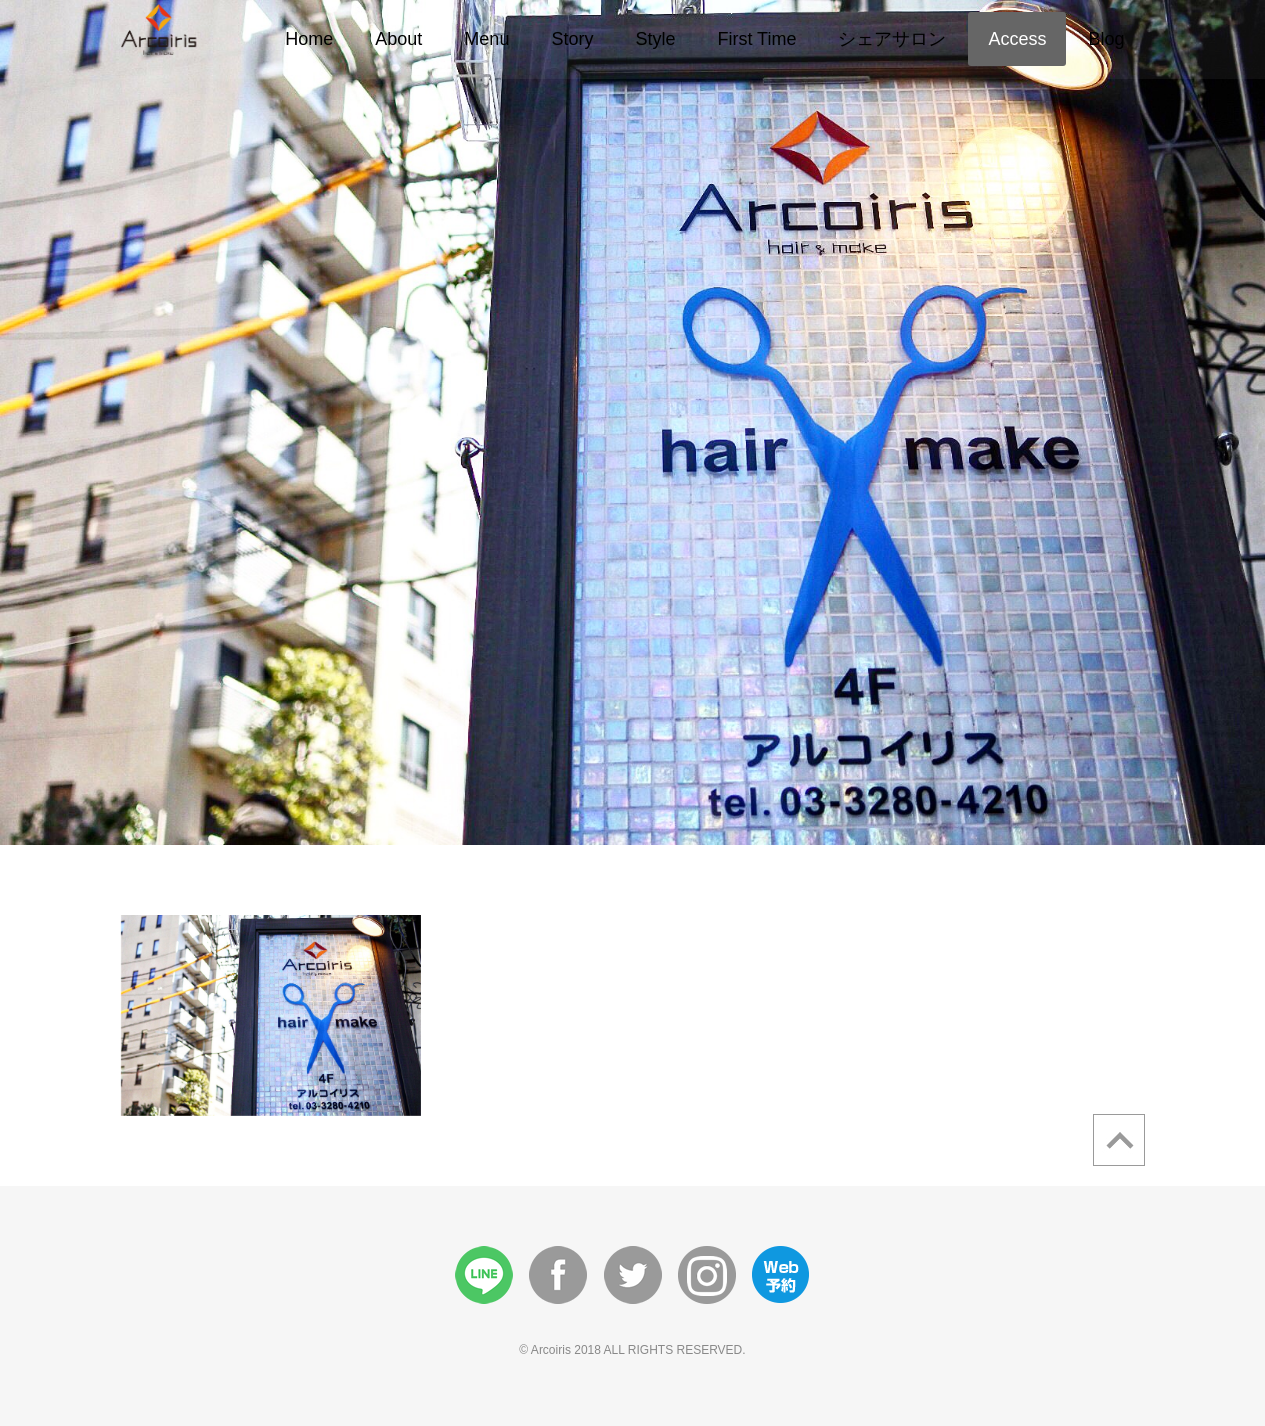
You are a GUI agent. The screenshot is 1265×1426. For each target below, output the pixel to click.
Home (309, 39)
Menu (486, 39)
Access (1017, 39)
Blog (1106, 39)
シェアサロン (892, 39)
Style (655, 39)
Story (572, 39)
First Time (756, 39)
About (398, 39)
